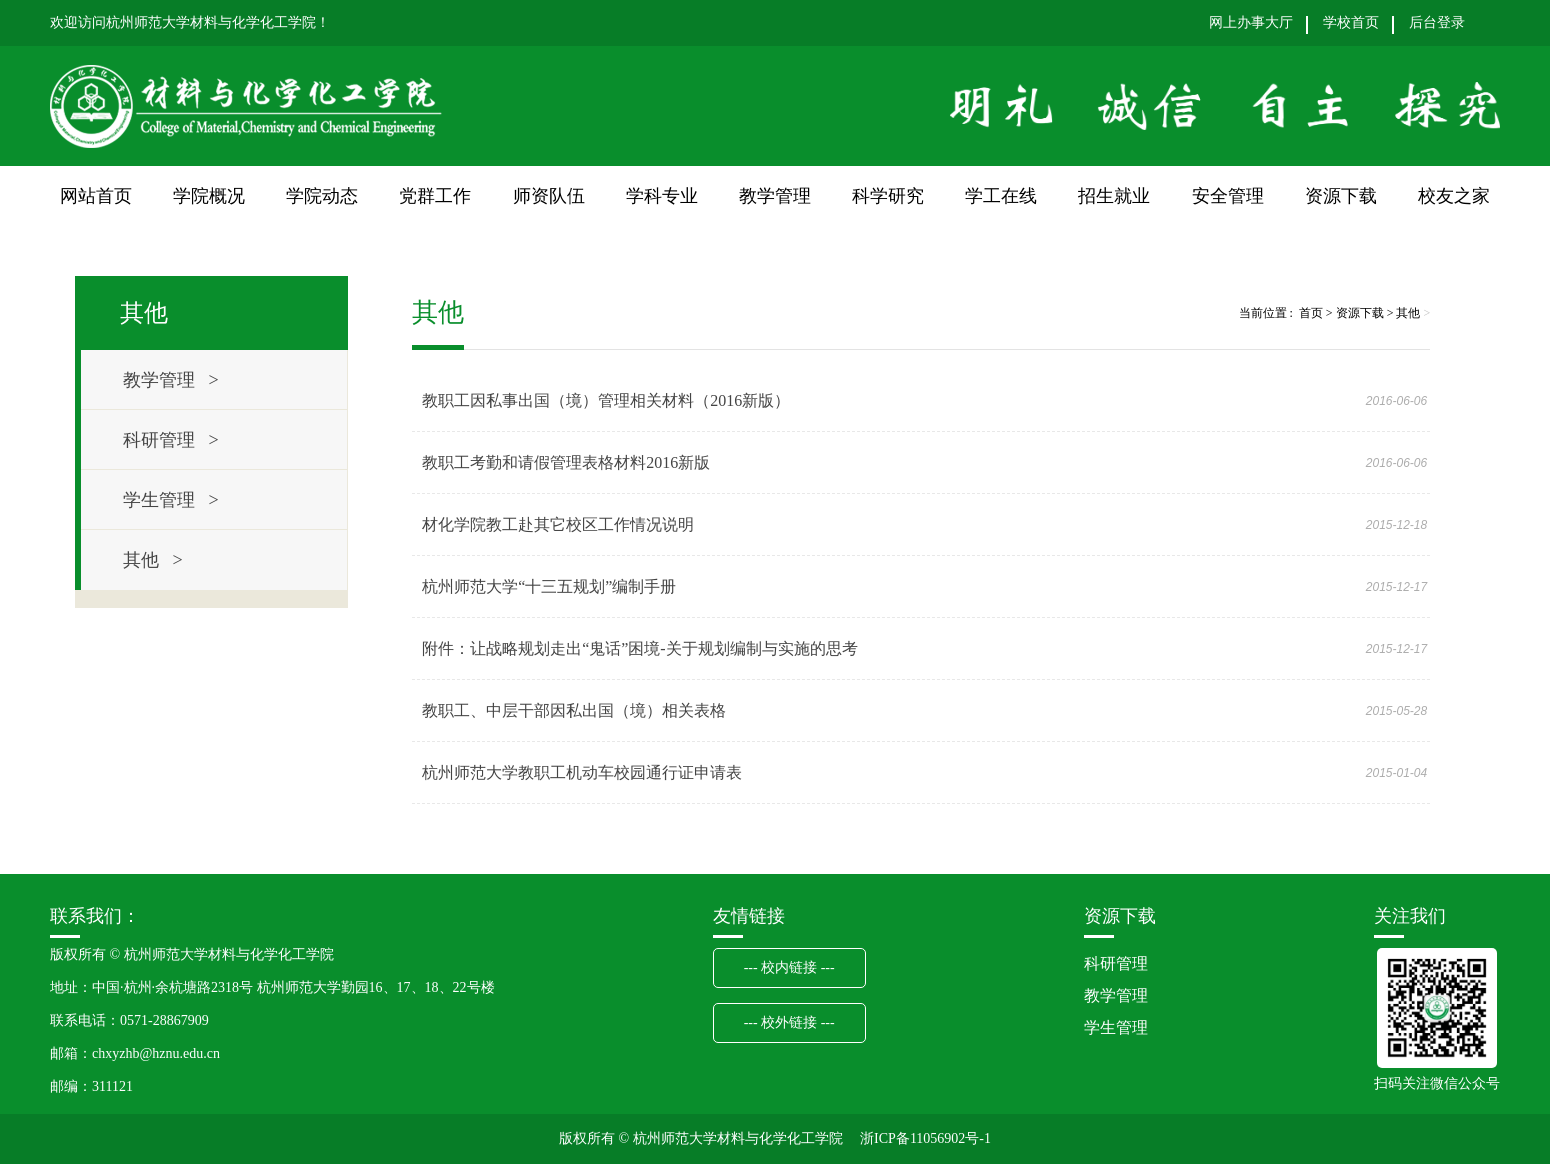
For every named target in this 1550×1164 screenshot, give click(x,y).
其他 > (153, 560)
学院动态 (322, 196)
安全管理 (1228, 196)
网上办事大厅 (1251, 23)
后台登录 (1437, 23)
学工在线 (1001, 196)
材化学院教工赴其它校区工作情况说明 (558, 524)
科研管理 (1116, 963)
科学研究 (888, 196)
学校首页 (1351, 23)
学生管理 (1116, 1027)
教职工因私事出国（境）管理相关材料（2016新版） (606, 400)
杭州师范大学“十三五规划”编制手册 (549, 586)
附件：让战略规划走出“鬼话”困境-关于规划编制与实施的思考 (640, 648)
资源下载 (1341, 196)
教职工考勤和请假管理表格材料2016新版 (566, 462)
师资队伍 (549, 196)
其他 (1408, 313)
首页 (1311, 313)
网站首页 (96, 196)
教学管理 (775, 196)
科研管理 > (171, 440)
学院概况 (209, 196)
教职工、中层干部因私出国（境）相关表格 (574, 710)
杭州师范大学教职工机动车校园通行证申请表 (582, 772)
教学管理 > (171, 380)
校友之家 (1454, 196)
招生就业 (1114, 196)
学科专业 (662, 196)
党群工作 (435, 196)
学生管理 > (171, 500)
